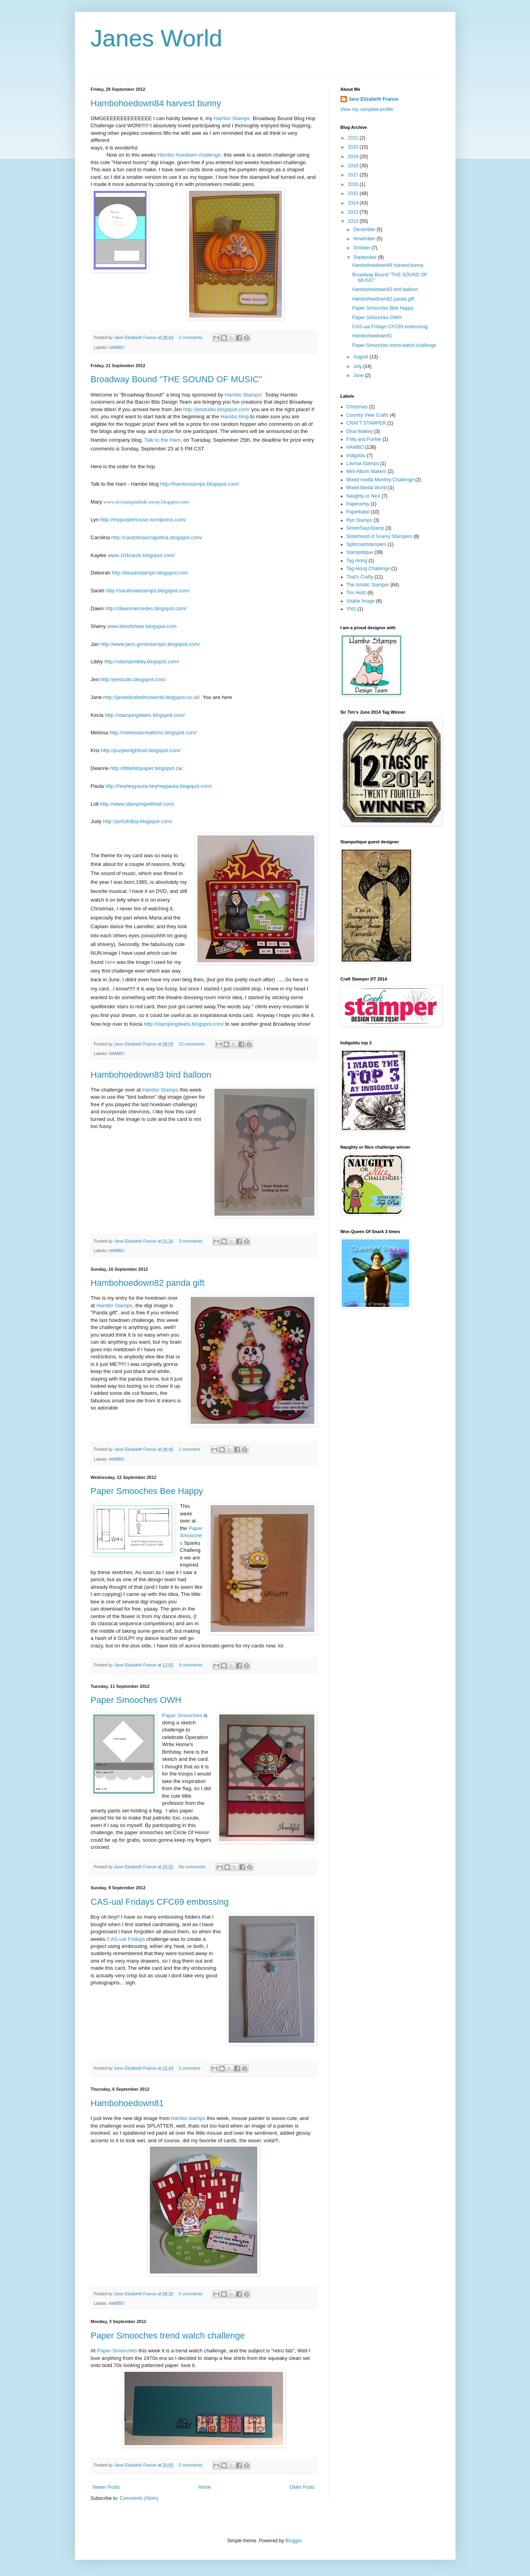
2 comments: (192, 337)
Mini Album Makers (366, 471)
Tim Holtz (356, 593)
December (365, 229)
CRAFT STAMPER (366, 423)
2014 (354, 203)
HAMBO (116, 347)
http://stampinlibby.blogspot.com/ (141, 662)
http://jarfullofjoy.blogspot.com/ (137, 821)
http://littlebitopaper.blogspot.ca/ (146, 768)
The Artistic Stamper (367, 585)
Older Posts (302, 2487)
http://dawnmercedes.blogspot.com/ (145, 608)
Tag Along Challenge (368, 568)
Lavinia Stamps (362, 463)
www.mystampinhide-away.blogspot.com (146, 502)
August (361, 357)
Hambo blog (234, 416)
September (365, 257)
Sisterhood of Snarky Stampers (379, 536)
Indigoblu (356, 455)
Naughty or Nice (363, 496)
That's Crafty (359, 577)
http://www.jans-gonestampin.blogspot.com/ (150, 644)
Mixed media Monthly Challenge (380, 480)
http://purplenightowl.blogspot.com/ (141, 750)
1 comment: (190, 1449)
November (365, 238)
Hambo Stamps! (243, 395)
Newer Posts (106, 2487)
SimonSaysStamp (365, 528)
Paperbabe (358, 512)
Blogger (293, 2540)
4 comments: (192, 1664)
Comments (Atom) (139, 2498)
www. (114, 555)
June (359, 375)
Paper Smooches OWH (136, 1700)
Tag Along (356, 560)
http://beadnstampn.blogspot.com (150, 573)
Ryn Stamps (359, 520)
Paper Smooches (191, 1535)
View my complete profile (367, 109)
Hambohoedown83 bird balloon (151, 1075)
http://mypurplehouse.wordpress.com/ (143, 520)
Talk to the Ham (162, 440)
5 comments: (192, 2293)
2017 (354, 175)
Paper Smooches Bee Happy (147, 1491)
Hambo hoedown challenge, (189, 155)
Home (204, 2487)
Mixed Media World (366, 487)
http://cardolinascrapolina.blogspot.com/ (156, 537)
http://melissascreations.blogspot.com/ (153, 732)
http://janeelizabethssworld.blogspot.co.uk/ (151, 697)
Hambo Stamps (232, 118)
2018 (354, 166)
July (358, 366)
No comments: (193, 1866)
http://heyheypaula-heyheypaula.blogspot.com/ (158, 786)
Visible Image (360, 601)
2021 (354, 138)
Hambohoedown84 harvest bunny (156, 103)
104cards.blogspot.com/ (147, 555)
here (110, 962)
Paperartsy (357, 504)
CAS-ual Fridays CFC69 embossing (160, 1902)
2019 (354, 156)
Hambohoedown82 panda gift (148, 1283)
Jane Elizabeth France (373, 99)
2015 (354, 193)
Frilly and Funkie (363, 439)
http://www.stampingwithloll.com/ (137, 804)
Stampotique (359, 552)
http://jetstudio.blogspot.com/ (216, 409)
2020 (354, 147)
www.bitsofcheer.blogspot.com (141, 626)
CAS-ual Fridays (126, 1939)
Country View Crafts (367, 415)
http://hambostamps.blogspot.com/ (199, 484)
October (362, 248)
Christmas (357, 407)
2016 (354, 184)
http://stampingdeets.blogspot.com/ (145, 715)
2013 (354, 212)
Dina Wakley (359, 431)
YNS (351, 609)
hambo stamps (188, 2118)
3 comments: (192, 1241)
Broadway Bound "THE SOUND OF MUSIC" (176, 379)
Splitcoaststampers (366, 544)
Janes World (156, 38)
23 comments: (193, 1044)
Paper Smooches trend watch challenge (168, 2335)
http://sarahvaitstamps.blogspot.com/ (148, 591)
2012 (354, 221)
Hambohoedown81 (127, 2103)
